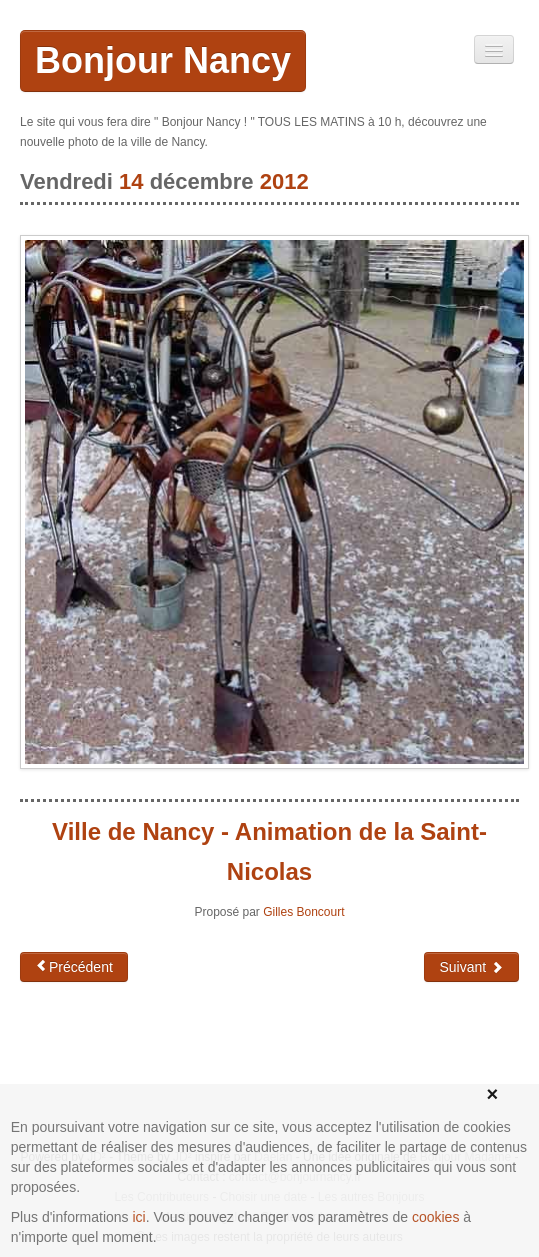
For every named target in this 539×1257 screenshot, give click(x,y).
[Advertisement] (180, 1062)
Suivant (471, 967)
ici (139, 1217)
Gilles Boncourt (303, 912)
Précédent (74, 966)
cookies (435, 1217)
